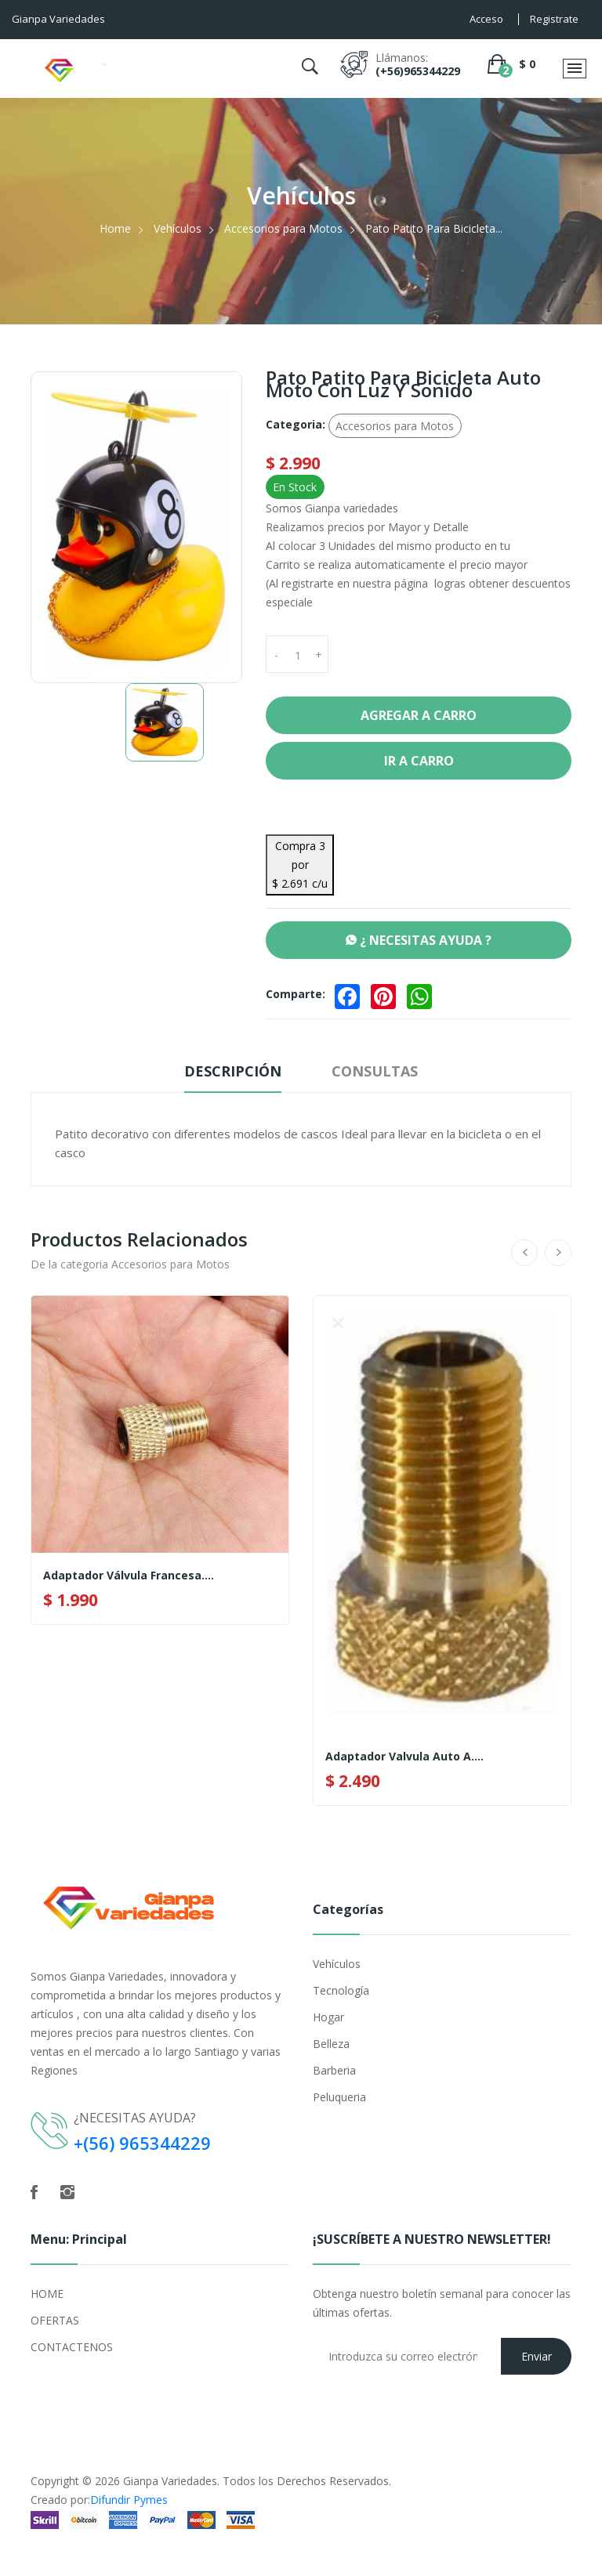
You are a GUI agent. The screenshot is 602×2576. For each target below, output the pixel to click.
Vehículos (177, 228)
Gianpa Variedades (170, 2480)
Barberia (334, 2070)
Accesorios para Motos (283, 228)
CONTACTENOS (72, 2346)
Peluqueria (339, 2096)
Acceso (486, 19)
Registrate (554, 19)
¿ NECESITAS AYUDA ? (418, 940)
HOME (47, 2293)
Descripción (232, 1071)
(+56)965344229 (417, 70)
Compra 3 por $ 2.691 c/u (300, 864)
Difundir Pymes (129, 2499)
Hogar (328, 2017)
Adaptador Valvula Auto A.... (404, 1756)
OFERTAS (55, 2320)
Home (115, 228)
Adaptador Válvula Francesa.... (128, 1575)
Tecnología (341, 1990)
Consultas (375, 1071)
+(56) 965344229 (143, 2143)
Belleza (331, 2043)
